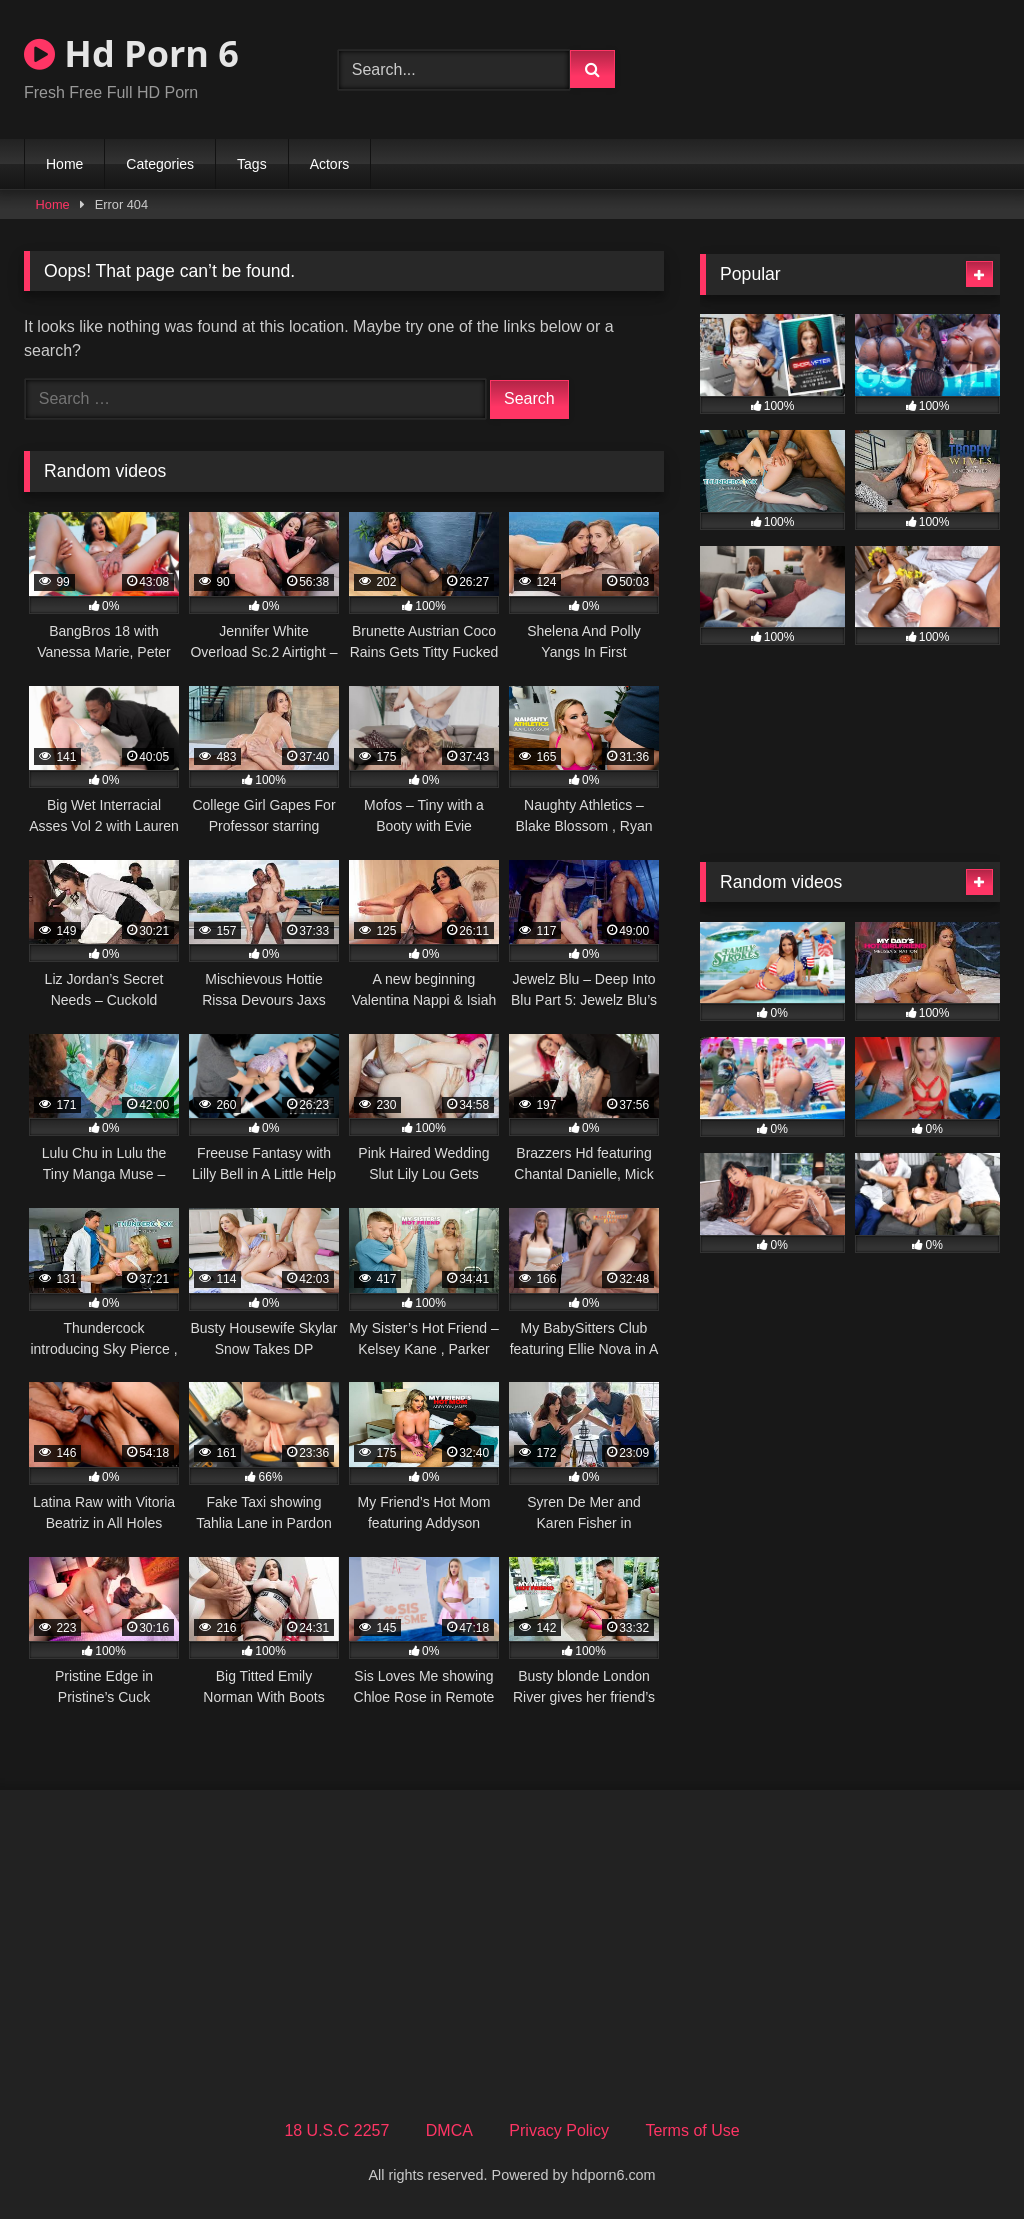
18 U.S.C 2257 (336, 2130)
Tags (252, 164)
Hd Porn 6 (131, 53)
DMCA (449, 2130)
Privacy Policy (559, 2130)
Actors (330, 164)
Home (64, 164)
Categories (160, 164)
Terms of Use (692, 2130)
